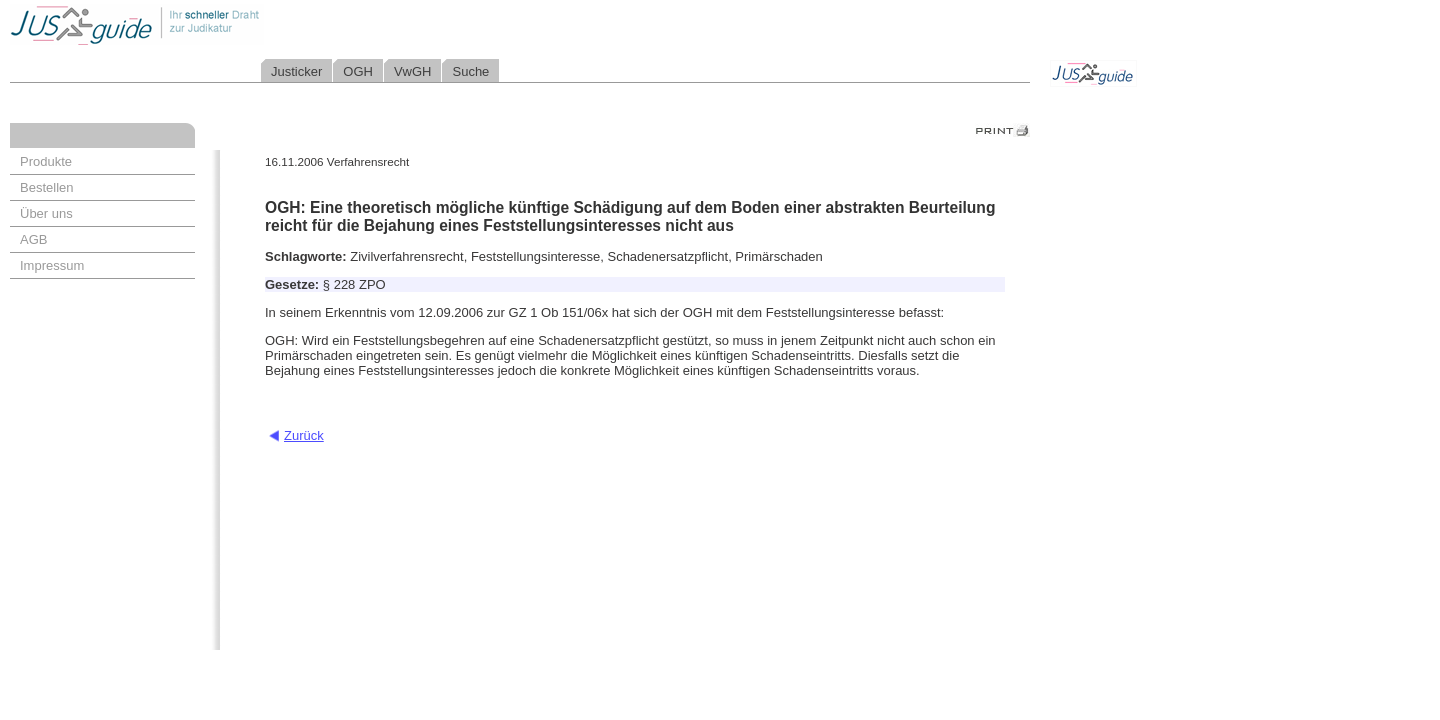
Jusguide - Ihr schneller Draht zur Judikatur (201, 24)
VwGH (413, 71)
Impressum (52, 265)
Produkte (46, 161)
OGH (358, 71)
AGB (33, 239)
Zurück (304, 435)
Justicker (296, 71)
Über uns (46, 213)
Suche (470, 71)
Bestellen (46, 187)
